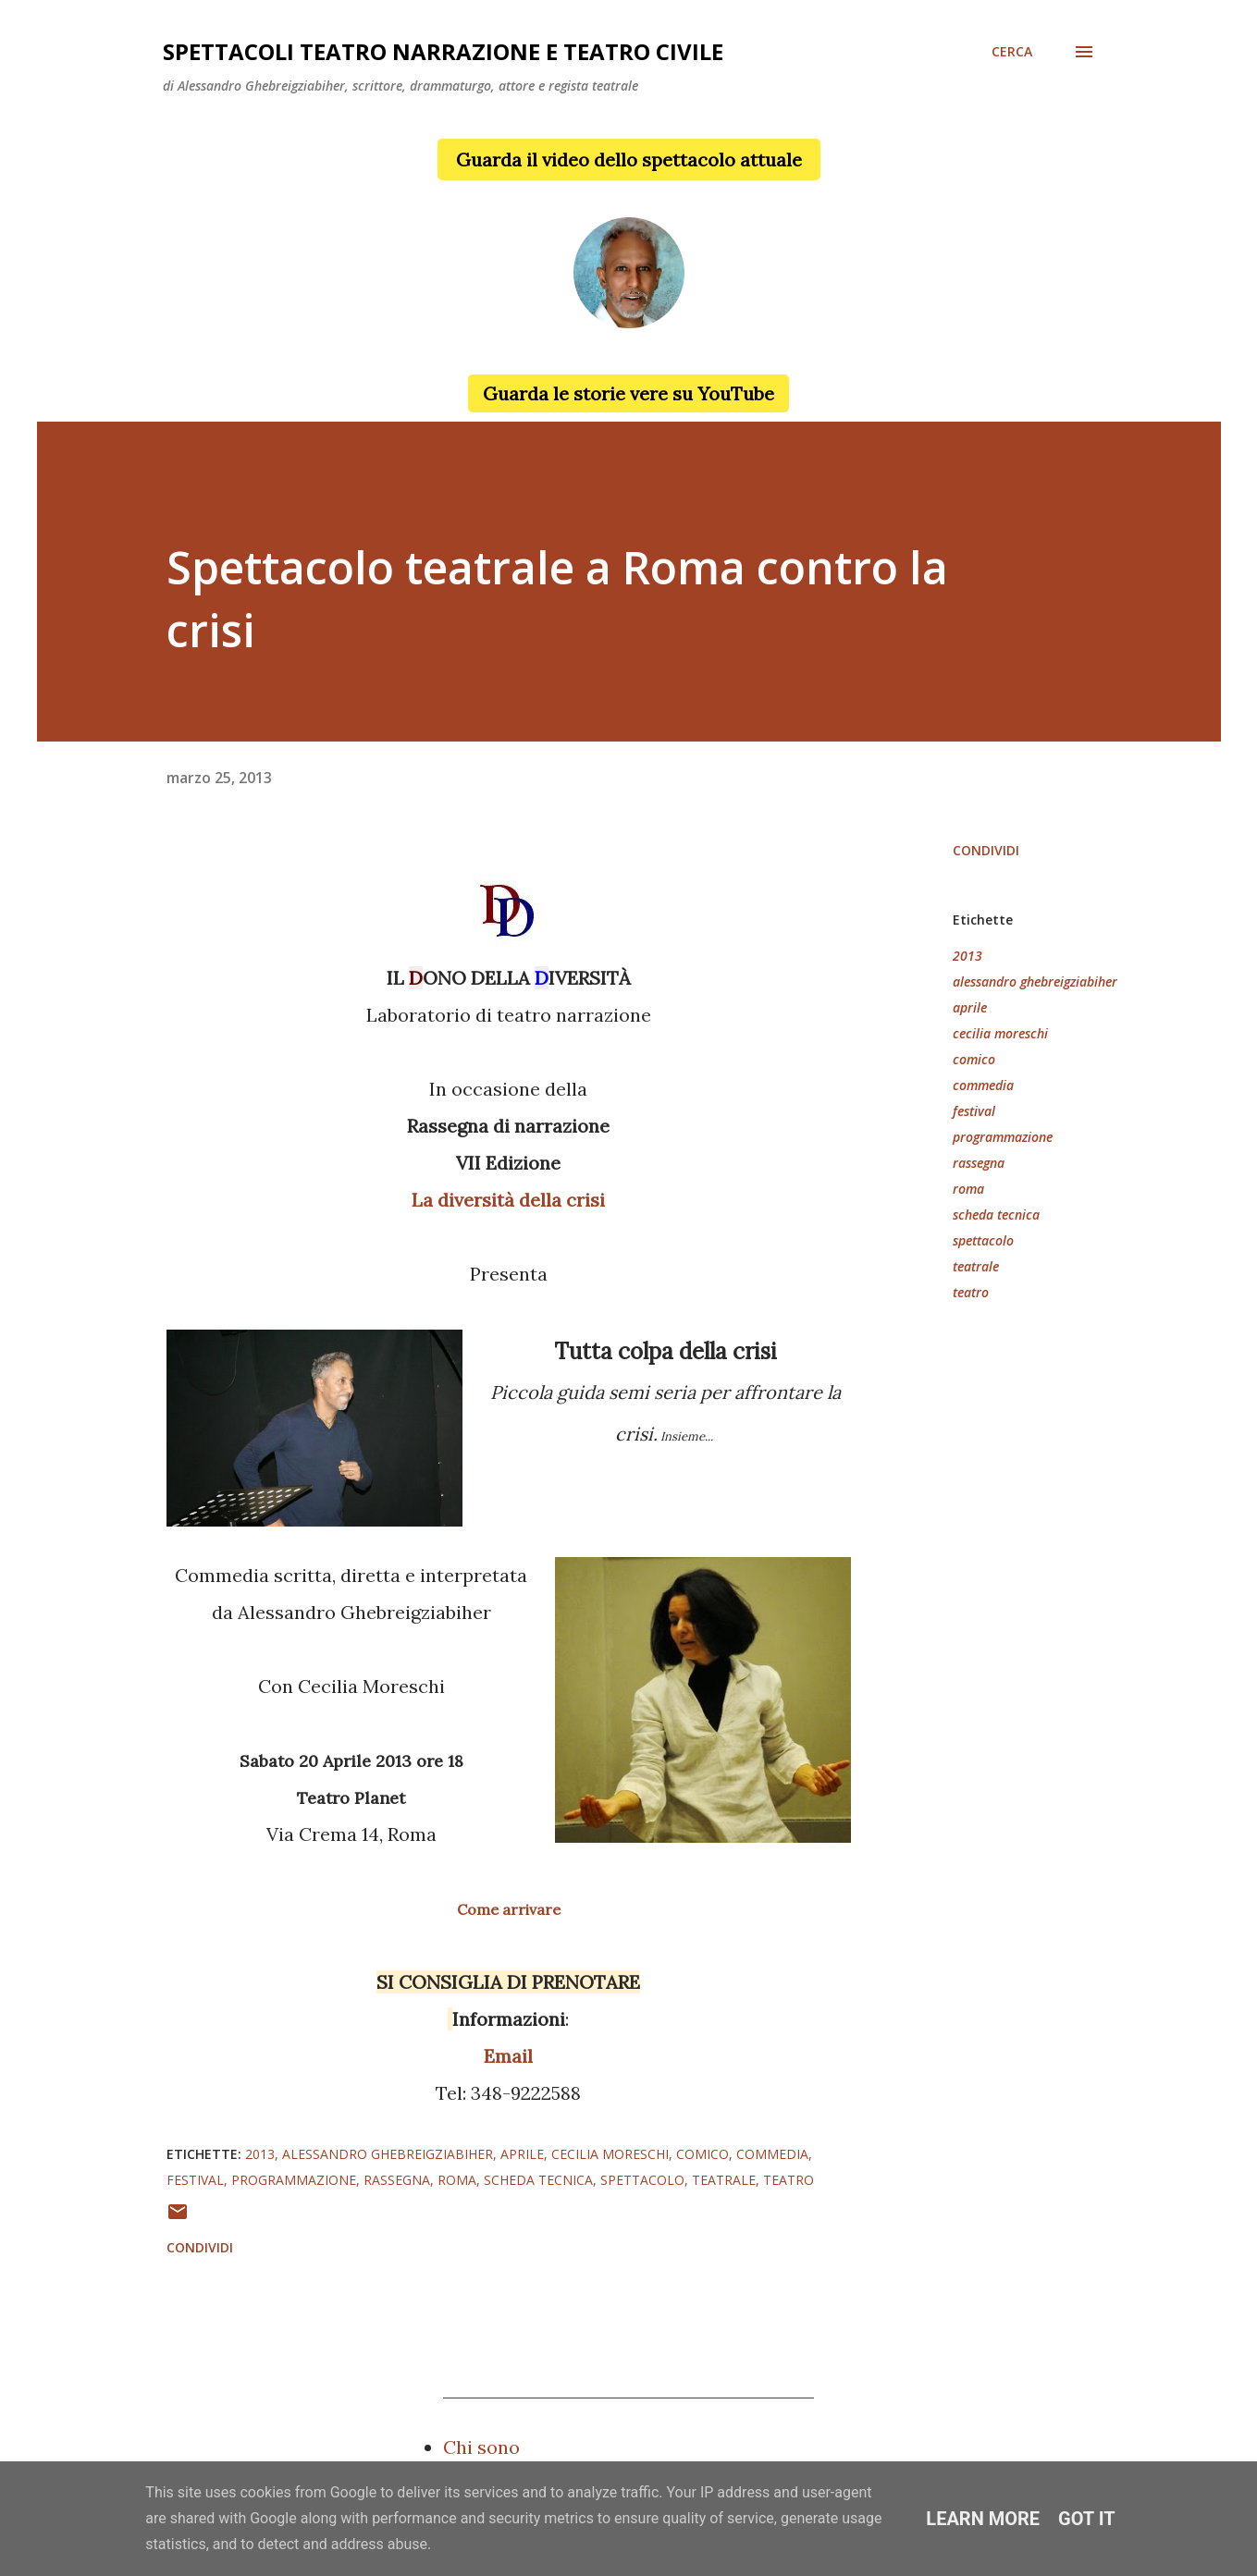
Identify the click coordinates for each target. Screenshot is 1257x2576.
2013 (967, 955)
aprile (970, 1007)
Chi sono (481, 2447)
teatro (971, 1292)
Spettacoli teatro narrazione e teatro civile (443, 51)
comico (974, 1059)
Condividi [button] (986, 850)
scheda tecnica (996, 1214)
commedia (983, 1085)
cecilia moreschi (1000, 1033)
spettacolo (983, 1240)
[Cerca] (1012, 52)
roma (968, 1188)
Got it (1086, 2519)
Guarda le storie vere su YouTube (628, 393)
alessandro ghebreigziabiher (1035, 981)
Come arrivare (509, 1909)
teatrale (976, 1266)
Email (508, 2055)
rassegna (978, 1162)
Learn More (983, 2519)
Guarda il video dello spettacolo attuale (629, 159)
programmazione (1003, 1137)
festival (974, 1111)
